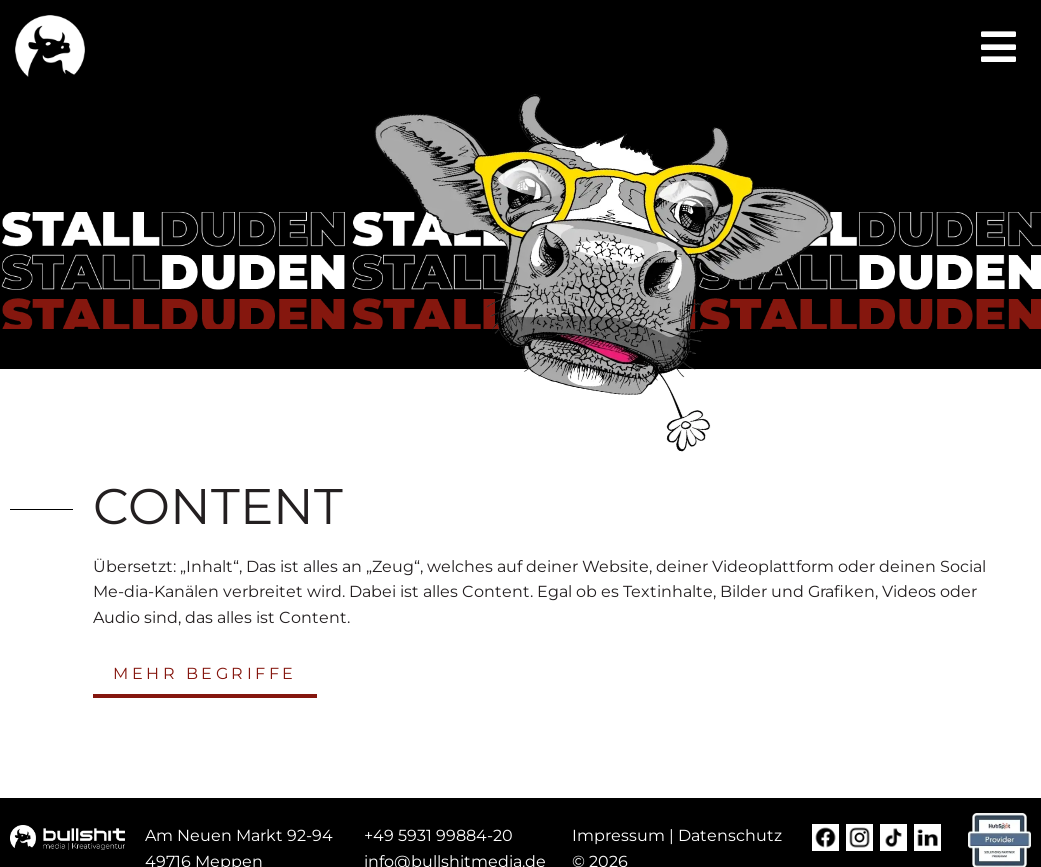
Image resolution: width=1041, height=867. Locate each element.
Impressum (618, 835)
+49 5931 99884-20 (438, 835)
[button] (998, 47)
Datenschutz (730, 835)
